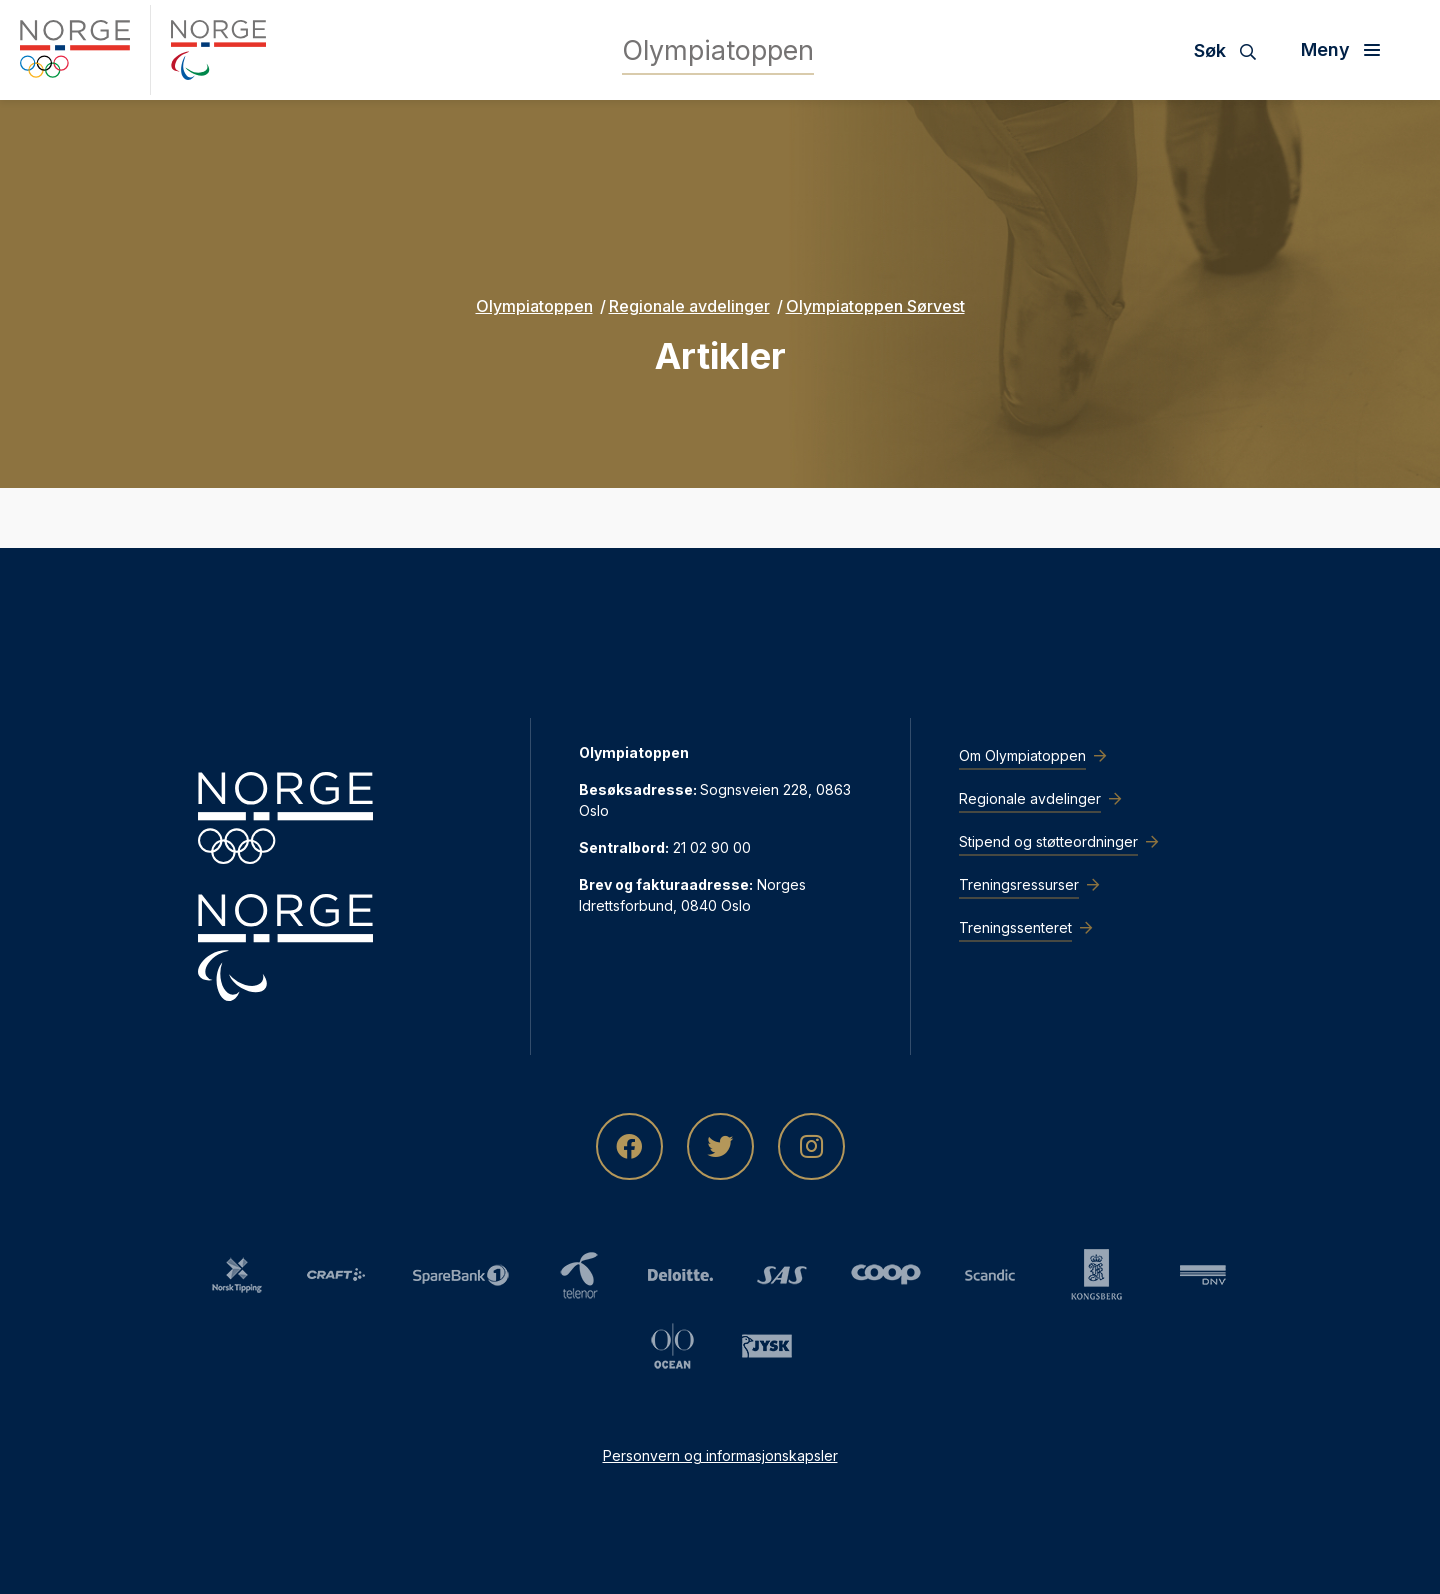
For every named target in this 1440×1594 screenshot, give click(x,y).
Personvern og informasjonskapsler (720, 1455)
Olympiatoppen (534, 306)
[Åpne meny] (1348, 50)
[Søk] (1232, 50)
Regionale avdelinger (689, 306)
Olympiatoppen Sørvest (875, 306)
